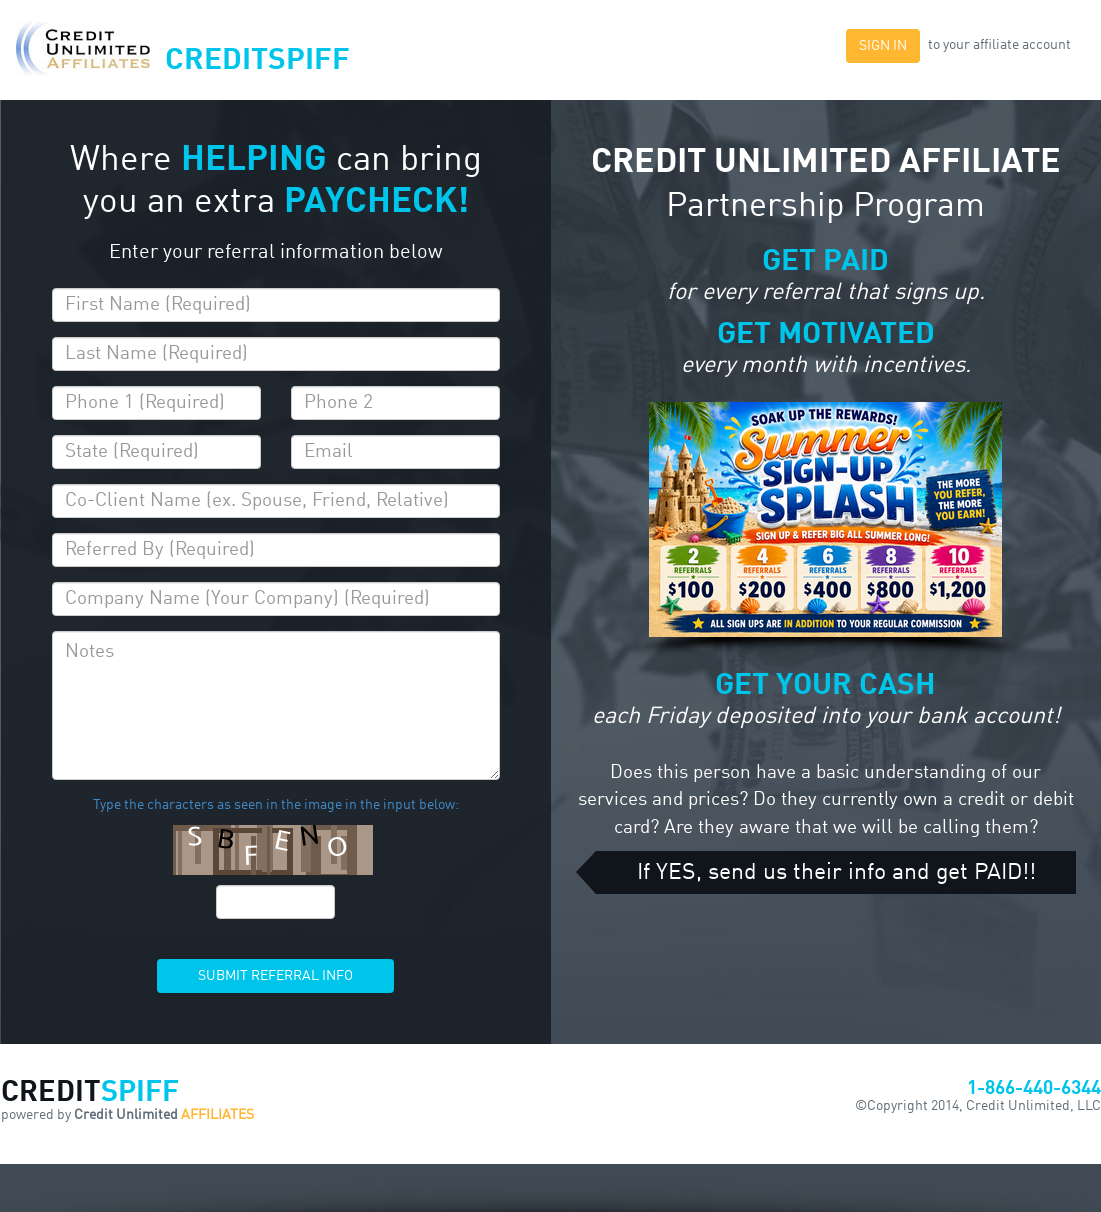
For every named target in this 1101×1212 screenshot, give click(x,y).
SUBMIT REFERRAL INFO (275, 976)
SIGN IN (883, 46)
